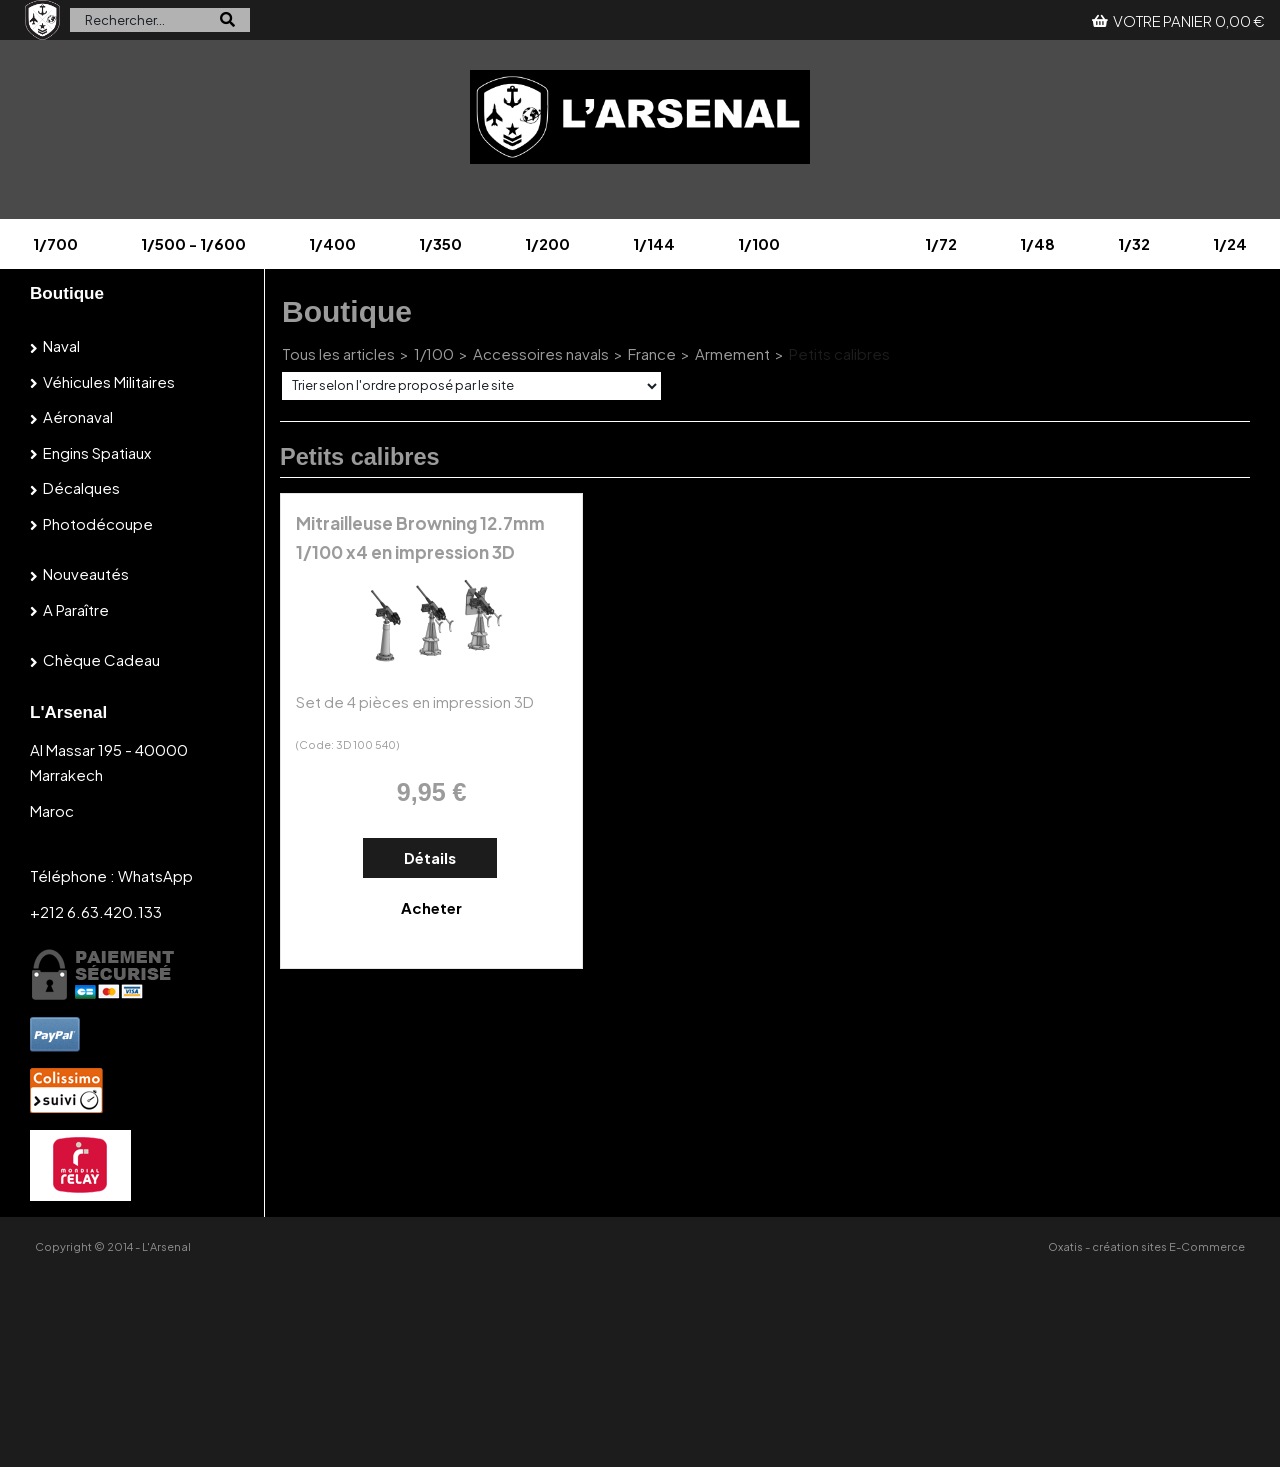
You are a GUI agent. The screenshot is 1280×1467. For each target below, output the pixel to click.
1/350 (440, 243)
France (652, 353)
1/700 (55, 243)
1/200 (547, 243)
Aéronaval (78, 416)
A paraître (76, 609)
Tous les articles (338, 353)
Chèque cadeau (101, 659)
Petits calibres (839, 353)
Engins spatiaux (97, 452)
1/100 (759, 243)
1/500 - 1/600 (193, 243)
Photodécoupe (98, 523)
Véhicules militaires (109, 381)
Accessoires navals (541, 353)
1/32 (1134, 243)
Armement (732, 353)
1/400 (332, 243)
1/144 (654, 243)
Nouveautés (86, 573)
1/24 (1230, 243)
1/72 (941, 243)
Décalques (81, 487)
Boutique (67, 293)
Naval (61, 345)
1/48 (1037, 243)
